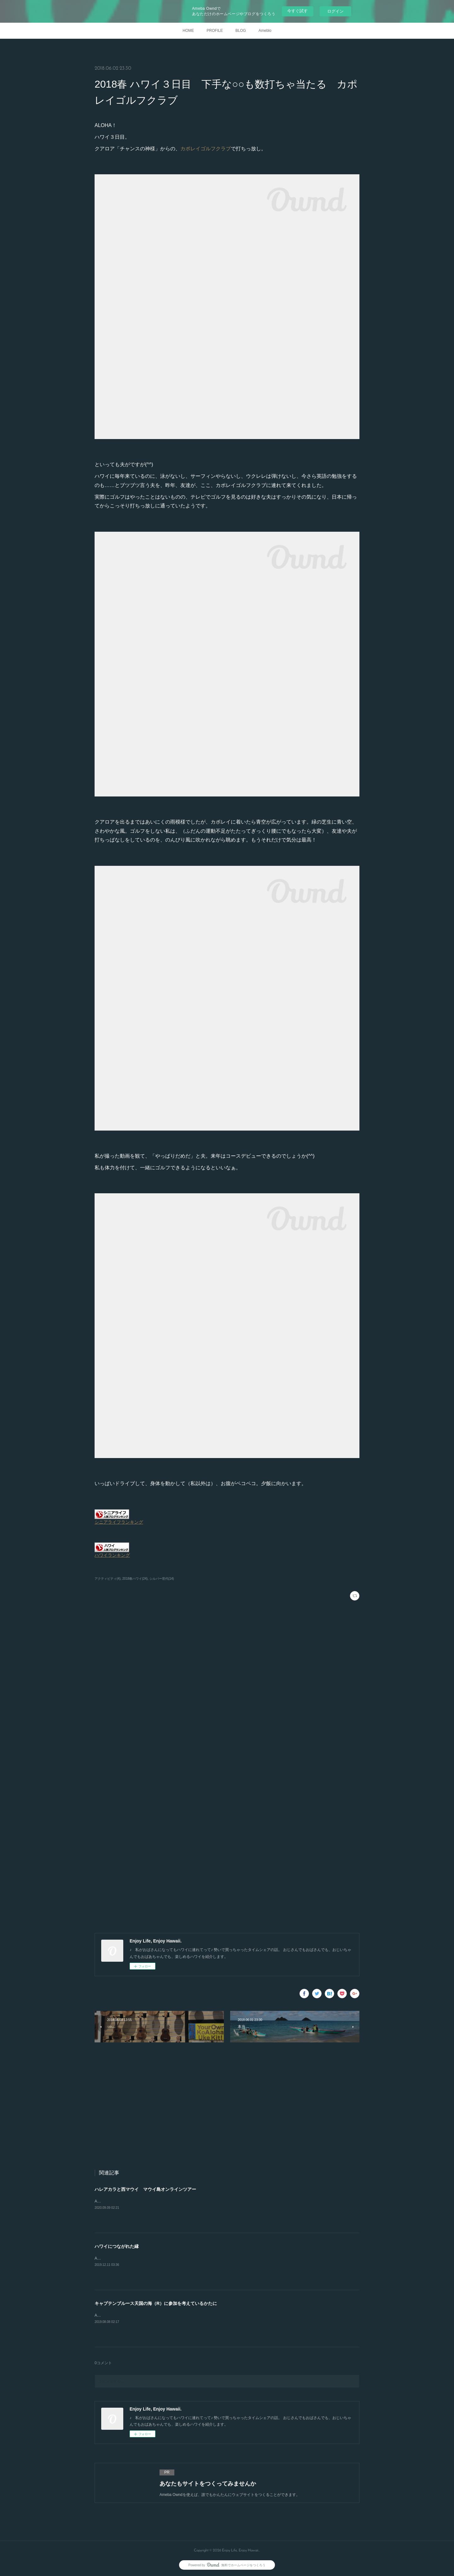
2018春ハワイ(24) (135, 1578)
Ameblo (265, 30)
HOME (188, 30)
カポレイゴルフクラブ (205, 148)
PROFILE (215, 30)
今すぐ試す (297, 11)
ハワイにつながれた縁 (117, 2246)
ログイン (335, 11)
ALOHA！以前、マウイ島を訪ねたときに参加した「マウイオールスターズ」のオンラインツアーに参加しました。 (192, 2201)
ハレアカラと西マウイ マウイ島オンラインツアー (145, 2189)
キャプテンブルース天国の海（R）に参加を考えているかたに (156, 2303)
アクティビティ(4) (107, 1578)
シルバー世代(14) (161, 1578)
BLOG (241, 30)
